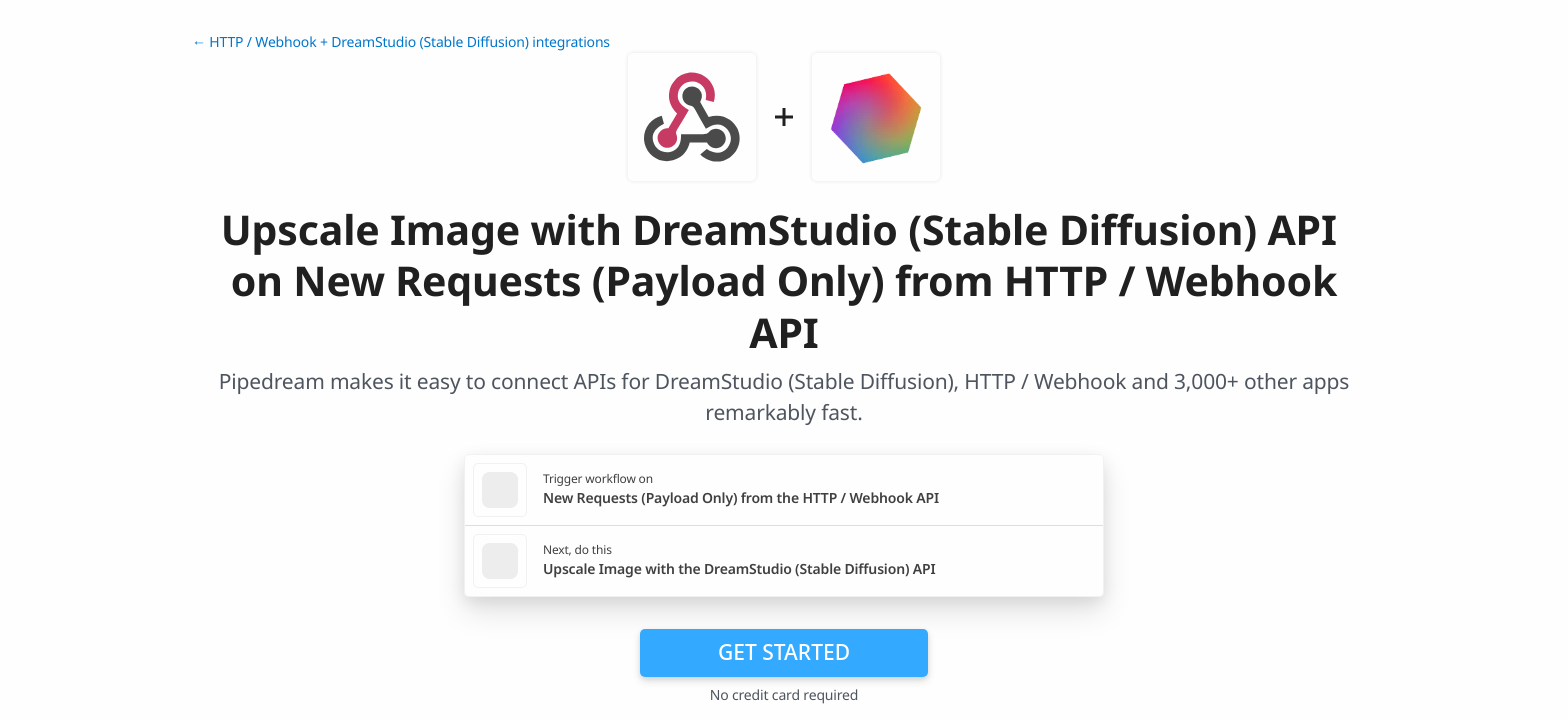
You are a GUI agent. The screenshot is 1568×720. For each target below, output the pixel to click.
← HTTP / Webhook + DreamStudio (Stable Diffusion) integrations (401, 42)
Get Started (784, 652)
